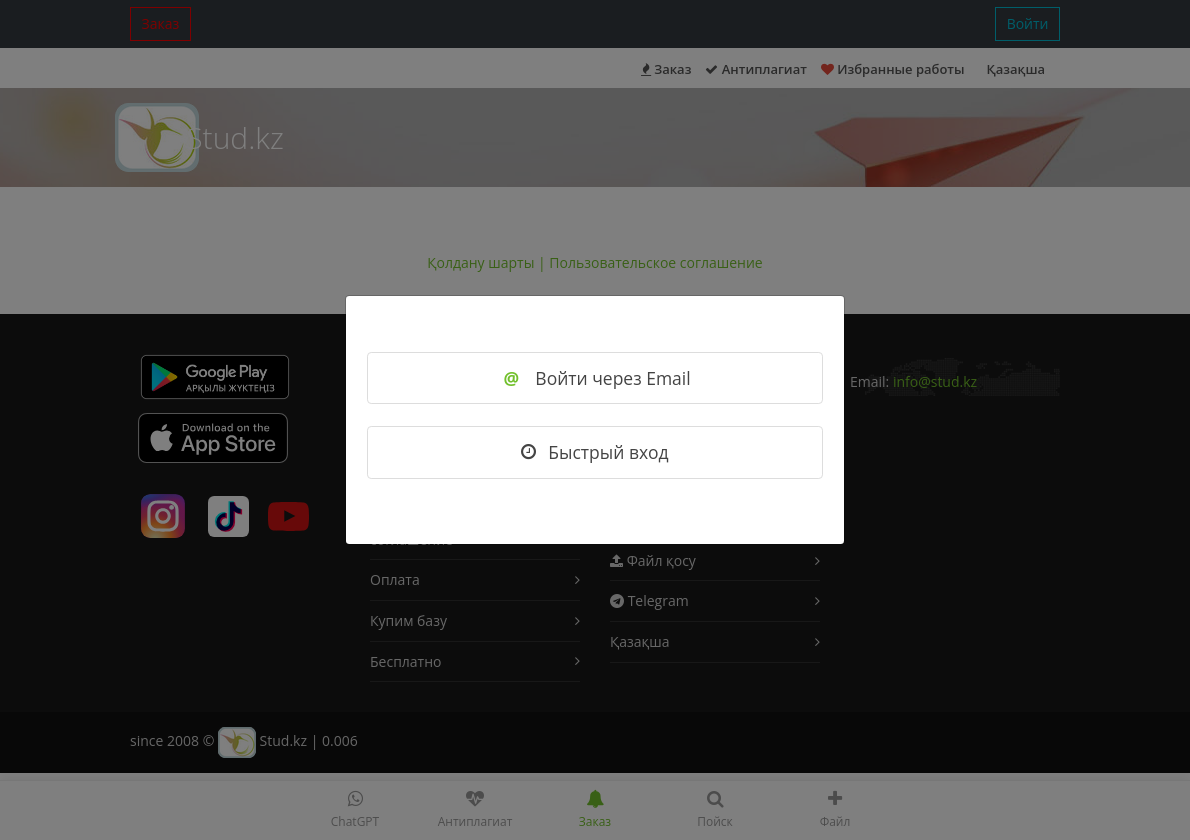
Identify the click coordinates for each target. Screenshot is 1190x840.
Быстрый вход (594, 452)
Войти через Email (594, 378)
